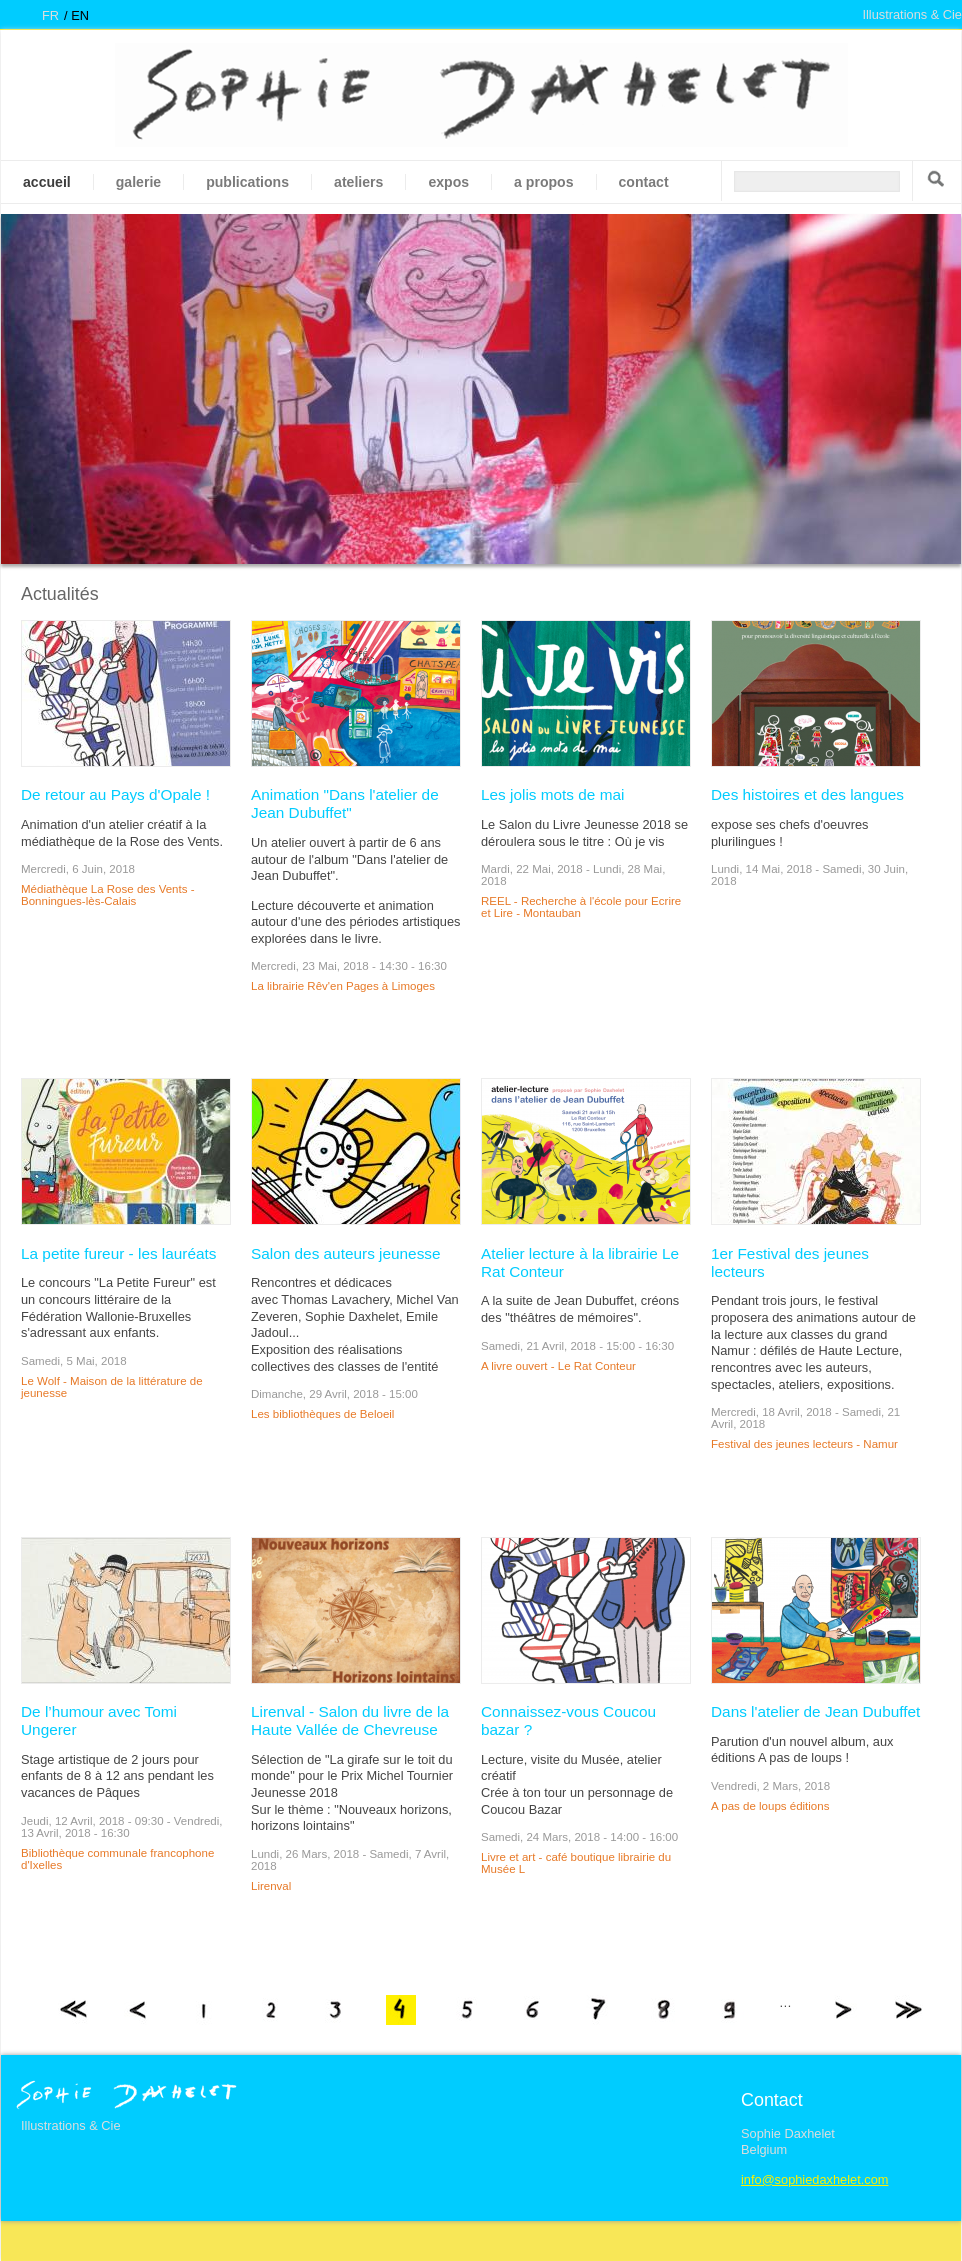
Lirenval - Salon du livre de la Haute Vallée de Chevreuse (350, 1720)
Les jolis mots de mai (552, 794)
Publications (247, 182)
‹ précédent (139, 2010)
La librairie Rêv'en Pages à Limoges (343, 986)
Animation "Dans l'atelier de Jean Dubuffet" (345, 803)
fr (50, 15)
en (80, 15)
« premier (73, 2010)
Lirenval (271, 1886)
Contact (644, 182)
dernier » (908, 2010)
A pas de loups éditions (770, 1806)
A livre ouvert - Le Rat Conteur (558, 1366)
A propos (543, 182)
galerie (138, 182)
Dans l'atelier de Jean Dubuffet (815, 1711)
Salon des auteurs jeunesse (346, 1253)
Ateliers (358, 182)
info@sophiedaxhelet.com (814, 2179)
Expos (448, 182)
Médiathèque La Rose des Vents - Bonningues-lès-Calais (108, 895)
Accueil (47, 182)
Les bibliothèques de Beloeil (322, 1414)
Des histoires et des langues (807, 794)
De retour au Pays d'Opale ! (115, 794)
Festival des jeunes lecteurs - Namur (804, 1444)
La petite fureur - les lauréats (119, 1253)
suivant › (842, 2010)
